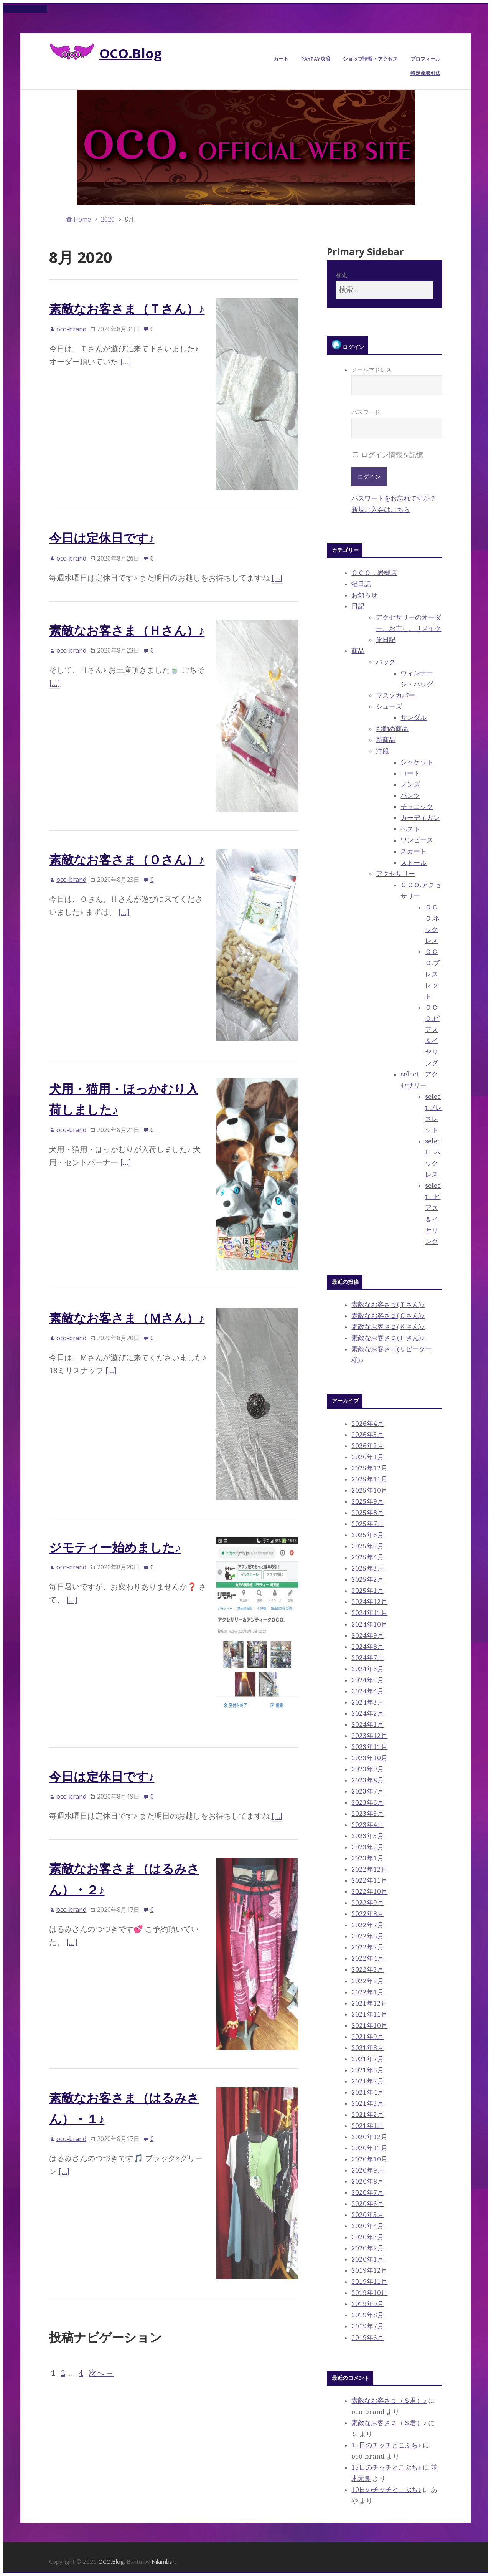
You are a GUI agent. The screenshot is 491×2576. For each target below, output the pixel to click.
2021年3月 (367, 2103)
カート (281, 58)
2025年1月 (367, 1590)
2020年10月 (369, 2159)
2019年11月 (369, 2281)
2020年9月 (367, 2170)
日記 (357, 606)
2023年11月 (369, 1747)
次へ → (101, 2373)
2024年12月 (369, 1601)
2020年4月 (367, 2226)
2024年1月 (367, 1724)
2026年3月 (367, 1434)
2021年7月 (367, 2059)
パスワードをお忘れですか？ (393, 498)
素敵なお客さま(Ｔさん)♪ (388, 1304)
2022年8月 (367, 1914)
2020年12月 (369, 2137)
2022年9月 (367, 1902)
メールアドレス (396, 381)
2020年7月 (367, 2192)
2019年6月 (367, 2337)
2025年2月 (367, 1579)
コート (410, 773)
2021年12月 (369, 2003)
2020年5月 (367, 2215)
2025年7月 (367, 1524)
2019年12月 (369, 2270)
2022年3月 (367, 1969)
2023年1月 (367, 1858)
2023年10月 (369, 1758)
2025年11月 (369, 1479)
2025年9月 (367, 1501)
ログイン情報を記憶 (388, 455)
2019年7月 (367, 2326)
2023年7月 (367, 1791)
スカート (413, 851)
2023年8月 (367, 1780)
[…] (126, 361)
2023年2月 (367, 1847)
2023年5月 (367, 1813)
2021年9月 (367, 2036)
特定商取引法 (425, 72)
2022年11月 (369, 1880)
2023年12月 (369, 1735)
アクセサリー (395, 874)
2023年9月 (367, 1769)
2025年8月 (367, 1512)
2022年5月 (367, 1947)
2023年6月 (367, 1802)
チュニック (416, 806)
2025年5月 (367, 1546)
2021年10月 (369, 2025)
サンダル (413, 717)
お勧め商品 (392, 728)
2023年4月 (367, 1825)
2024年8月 (367, 1646)
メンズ (410, 784)
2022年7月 (367, 1925)
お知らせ (364, 595)
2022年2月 (367, 1981)
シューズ (389, 706)
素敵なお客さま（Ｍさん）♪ (127, 1317)
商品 (357, 651)
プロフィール (425, 58)
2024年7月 (367, 1658)
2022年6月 (367, 1936)
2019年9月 (367, 2304)
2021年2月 (367, 2114)
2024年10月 (369, 1624)
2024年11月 (369, 1613)
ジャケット (416, 762)
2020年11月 (369, 2148)
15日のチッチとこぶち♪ (386, 2445)
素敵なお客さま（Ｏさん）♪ (127, 859)
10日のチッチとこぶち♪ (386, 2489)
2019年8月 (367, 2315)
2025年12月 (369, 1468)
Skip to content (25, 9)
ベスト (410, 829)
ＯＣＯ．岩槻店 (374, 573)
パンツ (410, 795)
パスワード (396, 423)
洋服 (382, 751)
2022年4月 (367, 1958)
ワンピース (416, 840)
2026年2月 (367, 1446)
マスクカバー (395, 695)
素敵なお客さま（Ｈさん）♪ (127, 630)
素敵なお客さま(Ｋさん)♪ (388, 1327)
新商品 (385, 740)
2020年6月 (367, 2203)
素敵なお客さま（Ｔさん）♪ (127, 308)
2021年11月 (369, 2014)
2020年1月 (367, 2259)
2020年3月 (367, 2237)
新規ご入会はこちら (380, 509)
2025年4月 (367, 1557)
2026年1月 (367, 1457)
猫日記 (361, 584)
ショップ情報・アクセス (370, 58)
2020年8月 (367, 2181)
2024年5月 (367, 1680)
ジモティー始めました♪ (115, 1547)
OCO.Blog (130, 53)
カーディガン (420, 818)
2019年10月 (369, 2293)
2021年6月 (367, 2070)
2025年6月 (367, 1535)
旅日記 (385, 639)
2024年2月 (367, 1713)
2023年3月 (367, 1836)
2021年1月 (367, 2126)
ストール (413, 862)
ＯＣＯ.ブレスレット (432, 974)
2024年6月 (367, 1669)
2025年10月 (369, 1490)
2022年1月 (367, 1992)
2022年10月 (369, 1891)
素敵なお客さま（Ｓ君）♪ (389, 2400)
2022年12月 (369, 1869)
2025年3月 (367, 1568)
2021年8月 (367, 2048)
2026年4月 (367, 1423)
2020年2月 (367, 2248)
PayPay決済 (315, 58)
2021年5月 (367, 2081)
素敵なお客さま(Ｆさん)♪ (388, 1338)
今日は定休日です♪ (102, 537)
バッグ (385, 662)
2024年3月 (367, 1702)
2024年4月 (367, 1691)
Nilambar (163, 2561)
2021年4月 (367, 2092)
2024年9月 (367, 1635)
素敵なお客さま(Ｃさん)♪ (388, 1315)
